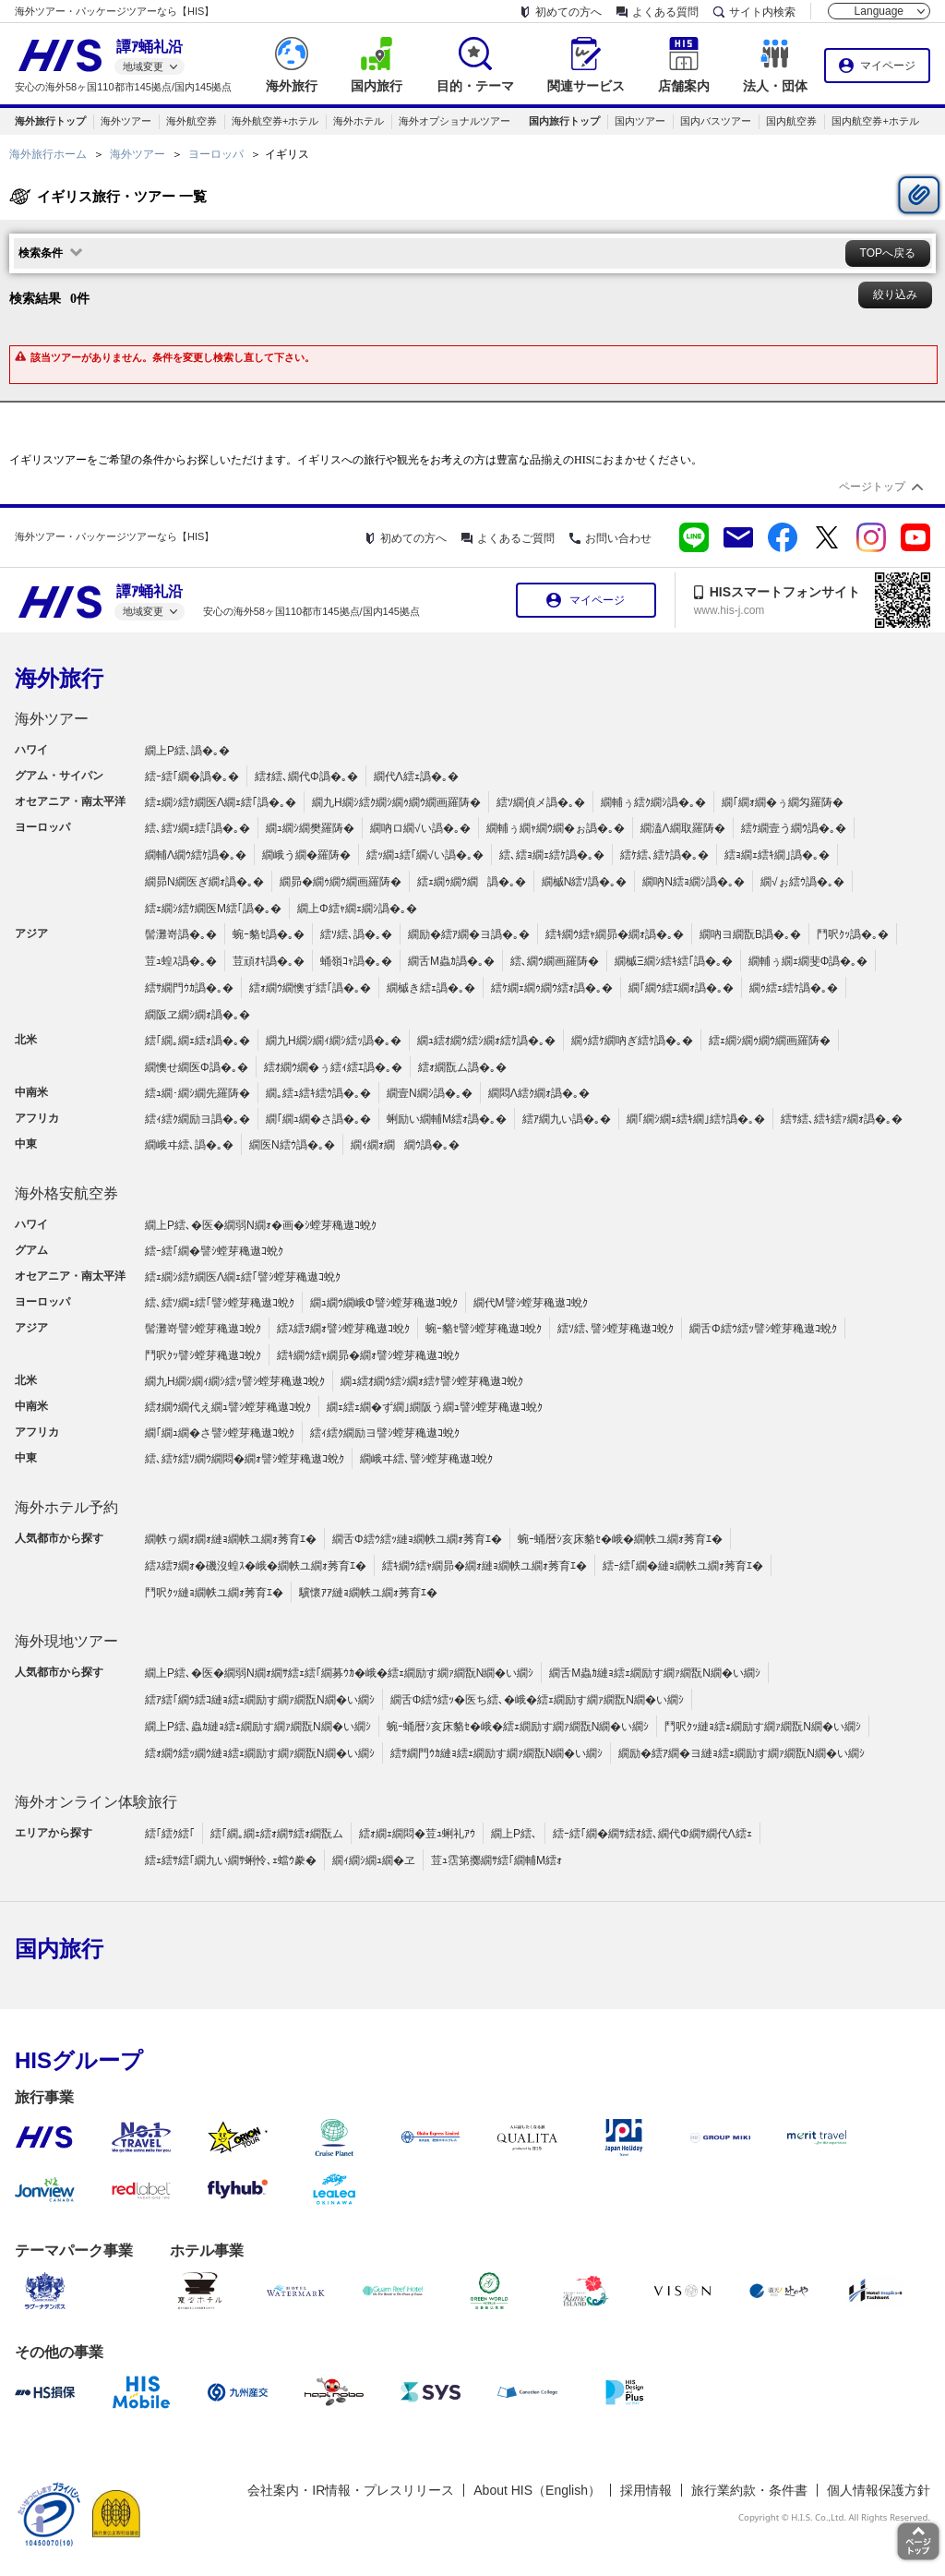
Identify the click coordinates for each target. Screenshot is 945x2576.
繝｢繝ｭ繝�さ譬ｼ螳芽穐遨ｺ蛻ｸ (219, 1432)
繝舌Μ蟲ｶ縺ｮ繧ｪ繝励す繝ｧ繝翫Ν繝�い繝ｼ (654, 1673)
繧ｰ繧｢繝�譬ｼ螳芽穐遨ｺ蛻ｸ (214, 1251)
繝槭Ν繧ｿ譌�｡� (585, 881)
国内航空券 (791, 120)
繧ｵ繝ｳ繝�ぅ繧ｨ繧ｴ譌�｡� (333, 1067)
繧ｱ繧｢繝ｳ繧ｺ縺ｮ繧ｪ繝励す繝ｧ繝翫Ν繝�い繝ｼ (260, 1699)
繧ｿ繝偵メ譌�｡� (540, 802)
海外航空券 (191, 120)
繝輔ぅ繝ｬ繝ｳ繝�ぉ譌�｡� (555, 828)
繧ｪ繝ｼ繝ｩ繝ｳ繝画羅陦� (770, 1040)
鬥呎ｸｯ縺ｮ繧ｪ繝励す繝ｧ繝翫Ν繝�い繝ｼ (762, 1726)
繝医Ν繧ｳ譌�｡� (292, 1144)
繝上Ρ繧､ (514, 1833)
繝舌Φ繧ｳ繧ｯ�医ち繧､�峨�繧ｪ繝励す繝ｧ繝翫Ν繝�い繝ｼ (537, 1699)
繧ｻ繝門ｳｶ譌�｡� (189, 987)
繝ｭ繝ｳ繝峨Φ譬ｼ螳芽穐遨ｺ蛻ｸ (384, 1302)
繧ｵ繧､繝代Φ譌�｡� (306, 776)
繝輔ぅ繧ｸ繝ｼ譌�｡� (653, 802)
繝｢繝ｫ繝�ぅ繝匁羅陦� (782, 802)
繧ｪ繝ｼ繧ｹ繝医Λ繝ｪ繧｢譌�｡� (220, 802)
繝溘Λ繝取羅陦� (682, 828)
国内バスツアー (715, 120)
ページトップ (872, 486)
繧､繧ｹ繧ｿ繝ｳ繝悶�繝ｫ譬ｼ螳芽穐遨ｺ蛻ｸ (244, 1458)
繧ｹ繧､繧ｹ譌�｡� (664, 855)
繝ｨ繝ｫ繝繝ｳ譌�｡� (405, 1144)
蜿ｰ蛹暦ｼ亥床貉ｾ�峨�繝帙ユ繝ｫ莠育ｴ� (620, 1539)
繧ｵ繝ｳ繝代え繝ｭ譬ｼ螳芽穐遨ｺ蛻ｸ (228, 1407)
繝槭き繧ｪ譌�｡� (431, 987)
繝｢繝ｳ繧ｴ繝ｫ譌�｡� (681, 987)
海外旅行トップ (50, 120)
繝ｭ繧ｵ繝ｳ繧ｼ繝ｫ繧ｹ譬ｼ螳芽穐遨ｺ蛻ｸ (432, 1381)
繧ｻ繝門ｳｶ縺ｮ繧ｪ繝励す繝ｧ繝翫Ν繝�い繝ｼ (497, 1753)
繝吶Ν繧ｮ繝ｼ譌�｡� (693, 881)
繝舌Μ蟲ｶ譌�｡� (451, 961)
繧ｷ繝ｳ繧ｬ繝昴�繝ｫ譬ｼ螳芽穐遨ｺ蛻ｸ (368, 1355)
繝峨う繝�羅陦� (306, 855)
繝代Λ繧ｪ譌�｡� (416, 776)
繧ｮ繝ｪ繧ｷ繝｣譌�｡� (777, 855)
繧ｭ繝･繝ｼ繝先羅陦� (197, 1093)
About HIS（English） (537, 2490)
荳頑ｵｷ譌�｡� (269, 961)
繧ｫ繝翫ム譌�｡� (462, 1067)
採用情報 (646, 2490)
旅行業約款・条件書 (749, 2490)
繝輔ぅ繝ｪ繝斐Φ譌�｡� (808, 961)
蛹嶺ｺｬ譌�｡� (356, 961)
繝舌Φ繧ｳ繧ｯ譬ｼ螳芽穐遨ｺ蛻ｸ (763, 1328)
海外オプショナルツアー (454, 120)
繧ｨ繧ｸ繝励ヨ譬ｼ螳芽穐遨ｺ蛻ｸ (385, 1432)
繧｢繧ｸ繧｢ (170, 1833)
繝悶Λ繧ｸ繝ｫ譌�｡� (539, 1093)
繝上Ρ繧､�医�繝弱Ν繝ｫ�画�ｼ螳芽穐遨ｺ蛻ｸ (261, 1225)
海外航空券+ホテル (275, 120)
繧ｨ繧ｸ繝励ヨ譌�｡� (197, 1119)
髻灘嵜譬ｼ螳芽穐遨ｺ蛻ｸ (203, 1328)
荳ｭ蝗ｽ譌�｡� (181, 961)
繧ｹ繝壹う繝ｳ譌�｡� (793, 828)
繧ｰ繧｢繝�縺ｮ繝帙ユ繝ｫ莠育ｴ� (683, 1565)
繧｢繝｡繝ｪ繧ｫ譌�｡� (197, 1040)
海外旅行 (59, 678)
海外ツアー (126, 120)
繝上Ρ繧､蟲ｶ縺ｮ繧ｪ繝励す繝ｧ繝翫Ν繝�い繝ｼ (258, 1726)
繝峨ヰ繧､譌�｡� (189, 1144)
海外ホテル (358, 120)
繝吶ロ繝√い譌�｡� (420, 828)
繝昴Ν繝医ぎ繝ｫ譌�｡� (204, 881)
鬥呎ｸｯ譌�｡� (853, 934)
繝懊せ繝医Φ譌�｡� (196, 1067)
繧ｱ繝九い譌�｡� (566, 1119)
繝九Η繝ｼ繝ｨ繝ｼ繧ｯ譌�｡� (333, 1040)
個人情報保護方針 (878, 2490)
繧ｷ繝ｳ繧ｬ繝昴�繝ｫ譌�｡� (614, 934)
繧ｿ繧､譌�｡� (356, 934)
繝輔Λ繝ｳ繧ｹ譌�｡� (195, 855)
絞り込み (895, 294)
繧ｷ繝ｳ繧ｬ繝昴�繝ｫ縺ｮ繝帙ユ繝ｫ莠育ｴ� (484, 1565)
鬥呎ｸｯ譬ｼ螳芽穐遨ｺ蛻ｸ (203, 1355)
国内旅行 (59, 1948)
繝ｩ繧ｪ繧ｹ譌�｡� (793, 987)
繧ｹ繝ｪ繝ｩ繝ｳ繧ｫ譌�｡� (552, 987)
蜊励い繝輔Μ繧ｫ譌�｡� (447, 1119)
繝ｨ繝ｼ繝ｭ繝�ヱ (373, 1860)
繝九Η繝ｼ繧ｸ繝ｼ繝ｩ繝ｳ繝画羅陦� (396, 802)
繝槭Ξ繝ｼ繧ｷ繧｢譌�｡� (674, 961)
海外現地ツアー (66, 1641)
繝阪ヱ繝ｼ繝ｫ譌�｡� (197, 1014)
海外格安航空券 (66, 1193)
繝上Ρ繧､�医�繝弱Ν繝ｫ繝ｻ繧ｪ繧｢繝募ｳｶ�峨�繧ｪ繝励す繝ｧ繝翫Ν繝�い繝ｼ (339, 1673)
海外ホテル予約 (66, 1507)
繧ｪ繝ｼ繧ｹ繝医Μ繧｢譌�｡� (213, 908)
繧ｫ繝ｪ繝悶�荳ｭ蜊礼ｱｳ (417, 1833)
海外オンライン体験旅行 (96, 1802)
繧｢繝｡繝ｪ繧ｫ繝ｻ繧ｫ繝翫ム (276, 1833)
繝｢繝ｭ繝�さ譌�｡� (318, 1119)
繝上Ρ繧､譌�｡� (187, 750)
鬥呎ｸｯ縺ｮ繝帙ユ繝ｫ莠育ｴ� (214, 1592)
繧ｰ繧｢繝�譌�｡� (192, 776)
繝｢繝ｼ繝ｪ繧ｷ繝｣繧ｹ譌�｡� (696, 1119)
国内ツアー (640, 120)
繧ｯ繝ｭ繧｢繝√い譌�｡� (425, 855)
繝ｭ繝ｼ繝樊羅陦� (310, 828)
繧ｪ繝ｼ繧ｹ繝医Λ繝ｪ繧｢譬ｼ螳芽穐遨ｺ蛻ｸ (243, 1276)
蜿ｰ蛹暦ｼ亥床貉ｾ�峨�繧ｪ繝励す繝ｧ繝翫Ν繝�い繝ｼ (518, 1726)
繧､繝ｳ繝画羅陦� (554, 961)
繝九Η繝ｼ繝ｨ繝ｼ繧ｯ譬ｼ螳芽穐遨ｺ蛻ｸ (235, 1381)
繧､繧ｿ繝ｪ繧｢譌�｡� (197, 828)
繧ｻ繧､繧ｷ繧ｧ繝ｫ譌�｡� (842, 1119)
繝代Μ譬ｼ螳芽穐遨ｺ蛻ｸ (530, 1302)
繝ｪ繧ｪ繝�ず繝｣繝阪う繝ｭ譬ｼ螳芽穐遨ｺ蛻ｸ (435, 1407)
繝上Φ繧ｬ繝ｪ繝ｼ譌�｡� (357, 908)
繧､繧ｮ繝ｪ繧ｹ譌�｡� (551, 855)
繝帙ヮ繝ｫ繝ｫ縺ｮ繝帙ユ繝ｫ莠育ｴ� (231, 1539)
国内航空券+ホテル (874, 120)
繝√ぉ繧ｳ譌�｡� (802, 881)
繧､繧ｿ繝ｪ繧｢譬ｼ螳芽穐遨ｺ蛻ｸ (219, 1302)
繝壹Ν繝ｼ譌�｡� (429, 1093)
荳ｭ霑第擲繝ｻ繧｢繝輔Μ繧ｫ (496, 1860)
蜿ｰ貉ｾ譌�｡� (269, 934)
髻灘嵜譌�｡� (181, 934)
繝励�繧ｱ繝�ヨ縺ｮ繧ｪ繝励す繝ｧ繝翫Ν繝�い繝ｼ (741, 1753)
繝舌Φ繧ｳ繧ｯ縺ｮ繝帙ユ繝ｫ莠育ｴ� (417, 1539)
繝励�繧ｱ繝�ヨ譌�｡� (469, 934)
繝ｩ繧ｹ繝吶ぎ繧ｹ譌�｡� (632, 1040)
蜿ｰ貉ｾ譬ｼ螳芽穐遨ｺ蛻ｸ (483, 1328)
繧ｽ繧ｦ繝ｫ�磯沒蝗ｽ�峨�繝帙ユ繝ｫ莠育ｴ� (255, 1565)
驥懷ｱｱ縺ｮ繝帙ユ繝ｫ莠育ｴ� (368, 1592)
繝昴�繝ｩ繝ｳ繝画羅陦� (340, 881)
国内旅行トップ (564, 120)
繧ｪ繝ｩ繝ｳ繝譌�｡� (471, 881)
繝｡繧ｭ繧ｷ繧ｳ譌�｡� (318, 1093)
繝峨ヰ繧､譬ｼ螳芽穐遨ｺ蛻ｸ (426, 1458)
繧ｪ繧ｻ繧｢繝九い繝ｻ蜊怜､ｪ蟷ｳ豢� (231, 1860)
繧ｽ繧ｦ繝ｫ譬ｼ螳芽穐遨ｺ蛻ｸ (343, 1328)
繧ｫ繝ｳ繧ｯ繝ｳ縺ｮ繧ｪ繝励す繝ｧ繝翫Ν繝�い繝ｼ (260, 1753)
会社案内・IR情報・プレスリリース (350, 2490)
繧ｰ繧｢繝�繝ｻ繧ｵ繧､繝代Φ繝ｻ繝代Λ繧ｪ (652, 1833)
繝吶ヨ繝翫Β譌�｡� (750, 934)
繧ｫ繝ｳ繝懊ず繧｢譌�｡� (310, 987)
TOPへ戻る (887, 253)
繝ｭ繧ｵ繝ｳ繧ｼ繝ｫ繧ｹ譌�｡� (486, 1040)
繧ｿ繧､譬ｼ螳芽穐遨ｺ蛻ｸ (615, 1328)
